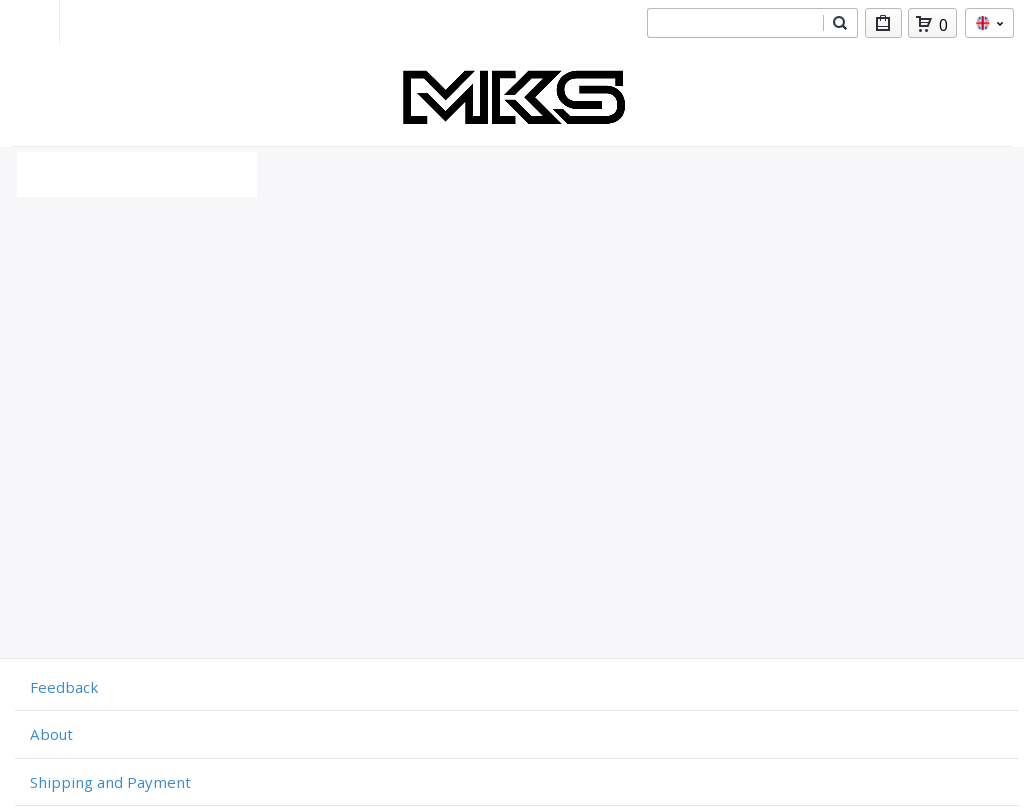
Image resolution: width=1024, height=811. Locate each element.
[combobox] (735, 23)
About (51, 734)
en (989, 23)
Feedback (64, 687)
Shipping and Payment (110, 782)
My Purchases (883, 26)
